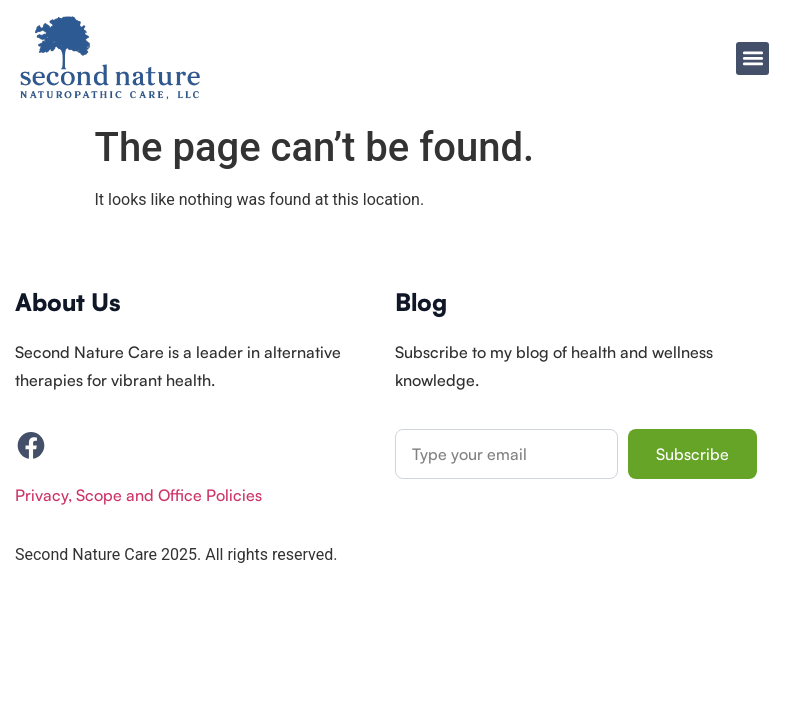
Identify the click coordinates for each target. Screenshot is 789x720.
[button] (752, 58)
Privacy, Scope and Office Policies (138, 495)
